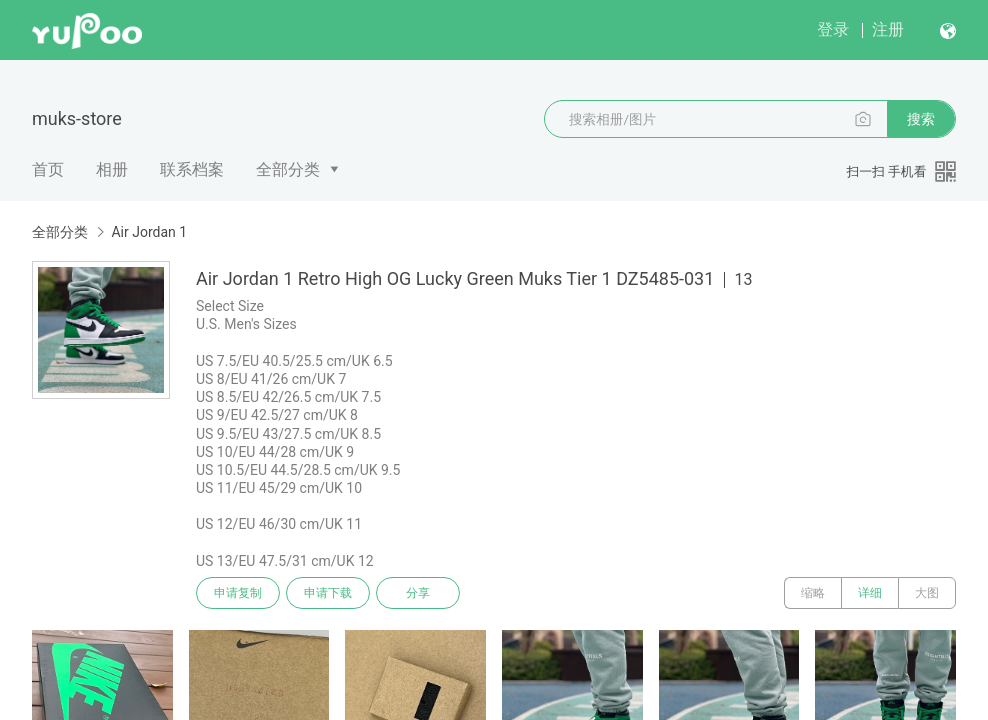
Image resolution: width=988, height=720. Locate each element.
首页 (48, 169)
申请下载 (328, 593)
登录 (833, 29)
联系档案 (192, 169)
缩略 (813, 593)
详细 (870, 593)
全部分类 (288, 169)
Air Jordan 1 (149, 232)
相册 (112, 169)
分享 (418, 593)
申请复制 (238, 593)
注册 (888, 29)
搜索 (921, 119)
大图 (927, 593)
